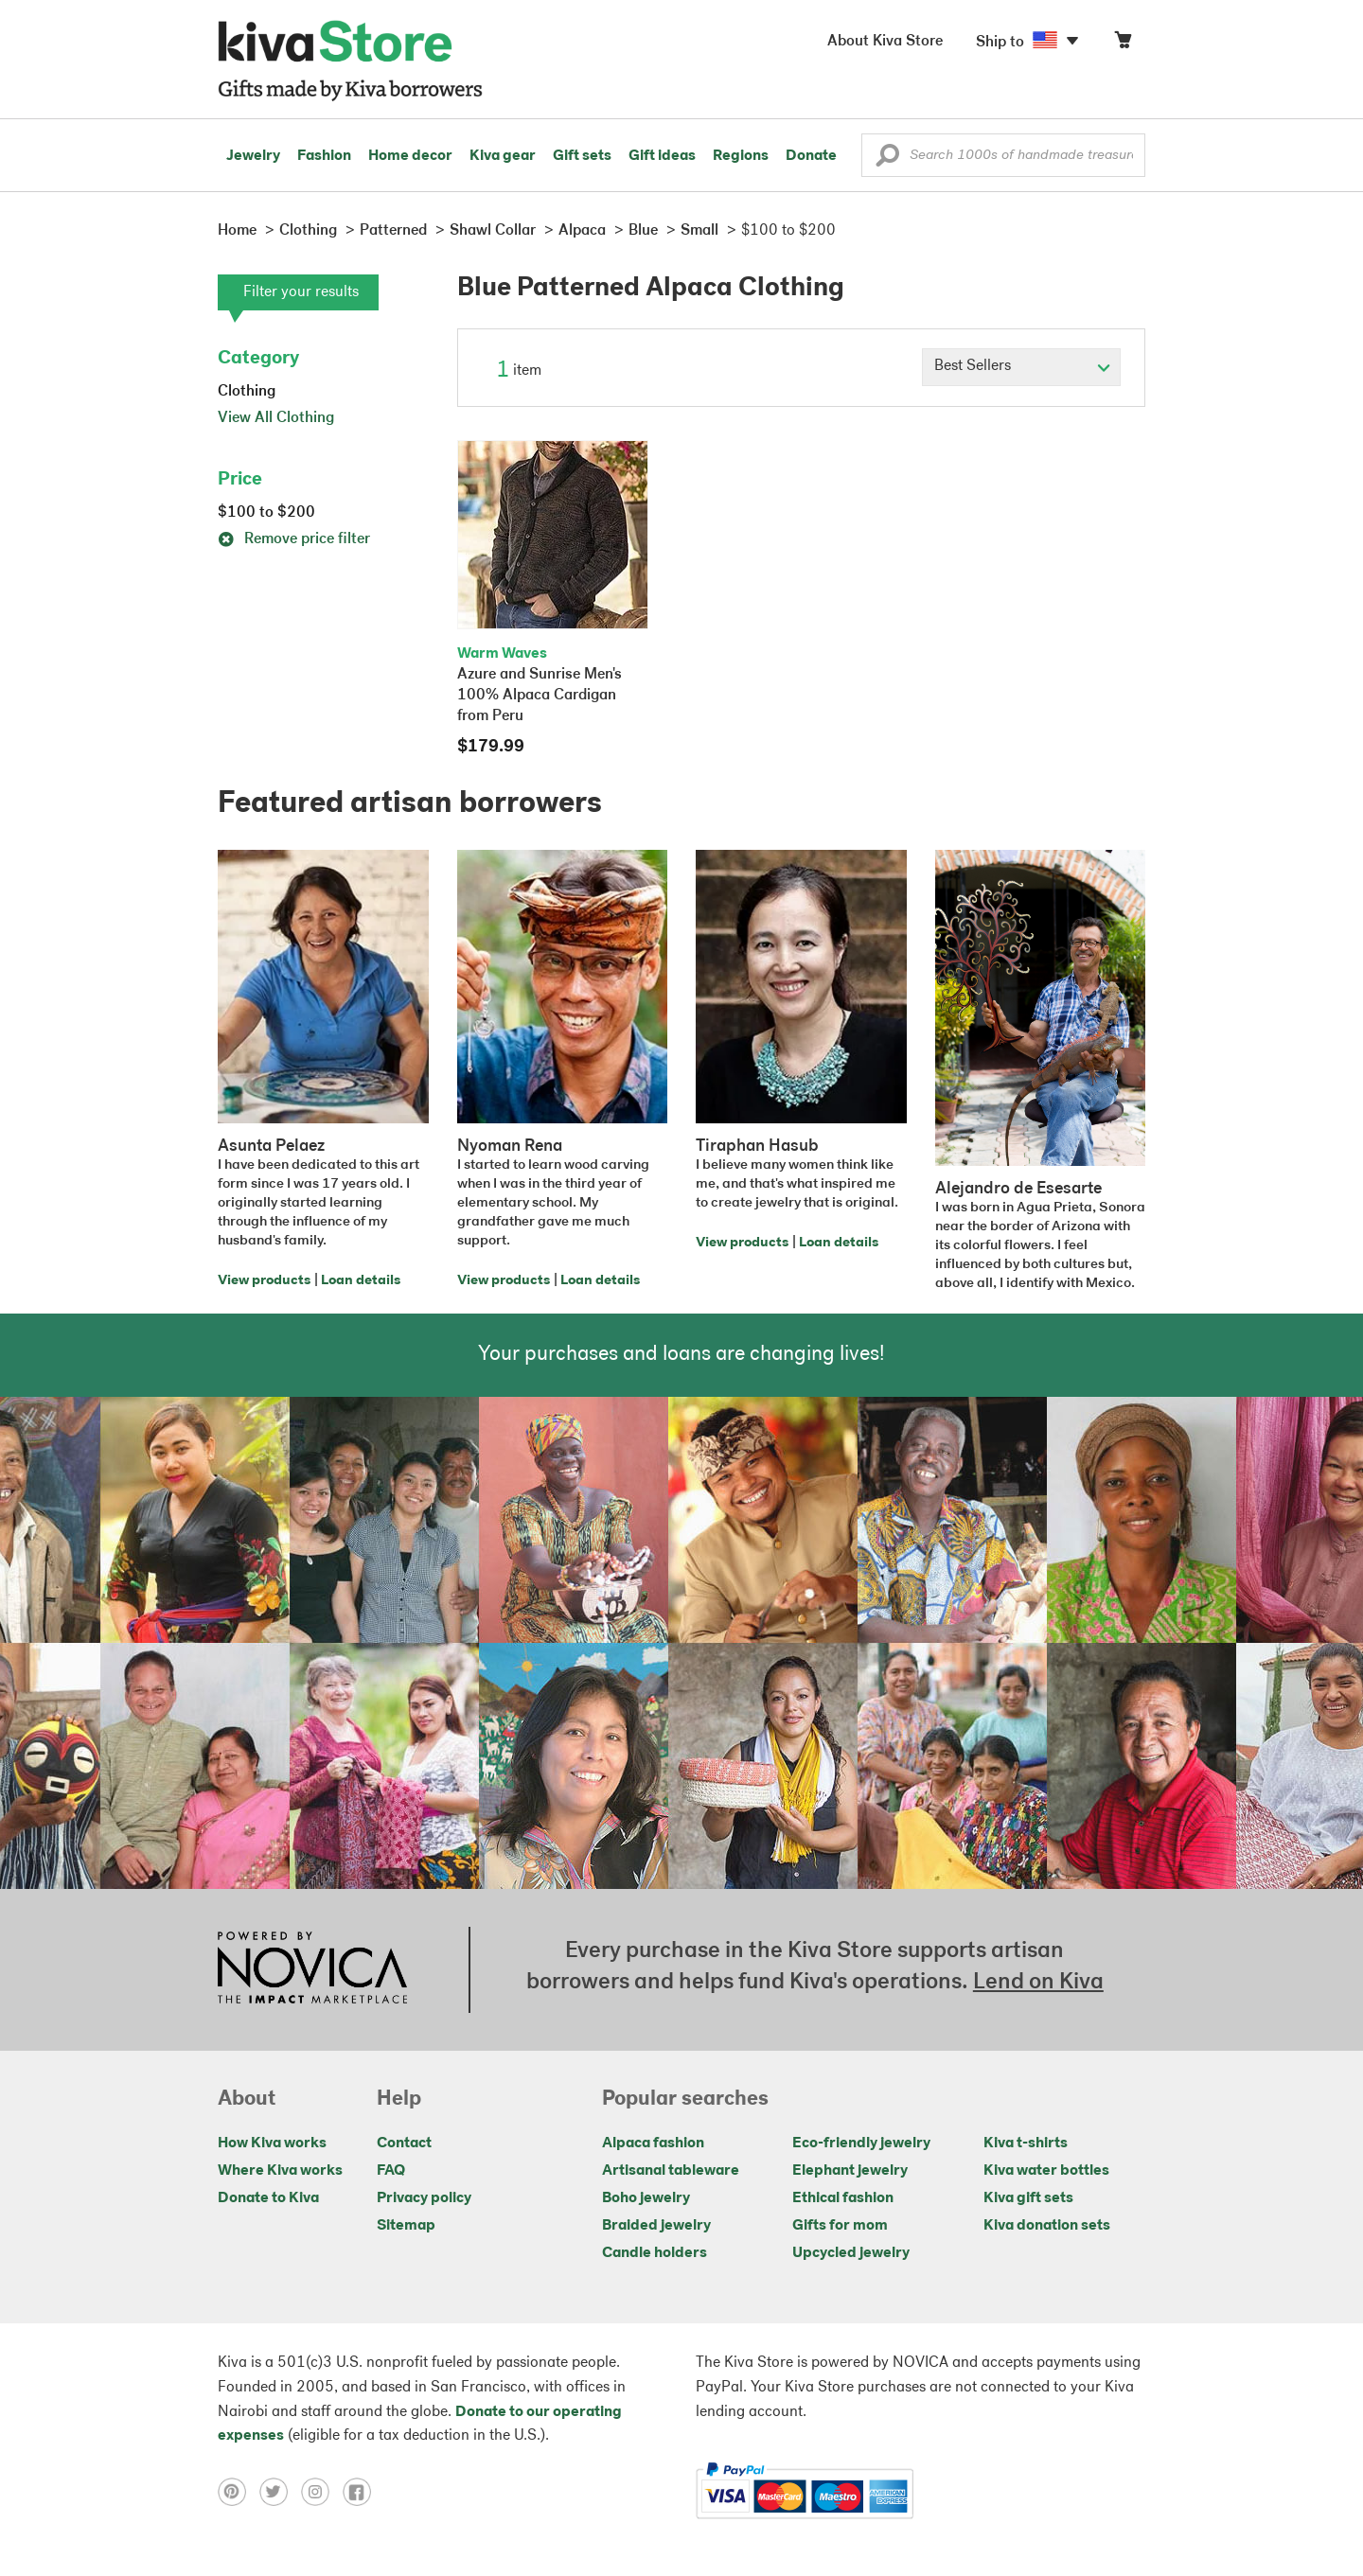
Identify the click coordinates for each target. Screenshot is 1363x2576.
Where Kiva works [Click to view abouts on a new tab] (280, 2171)
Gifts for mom (840, 2225)
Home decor (410, 156)
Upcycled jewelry (851, 2253)
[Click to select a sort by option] (1021, 367)
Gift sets (582, 156)
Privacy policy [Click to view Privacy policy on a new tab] (424, 2198)
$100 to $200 (266, 512)
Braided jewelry (656, 2225)
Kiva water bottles (1046, 2171)
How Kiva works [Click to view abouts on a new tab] (272, 2143)
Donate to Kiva (268, 2198)
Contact (404, 2143)
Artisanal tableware (670, 2171)
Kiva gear (502, 156)
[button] (887, 160)
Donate (811, 156)
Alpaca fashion (653, 2143)
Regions (741, 156)
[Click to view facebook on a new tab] (362, 2491)
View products (264, 1281)
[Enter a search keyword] (1003, 155)
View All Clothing (276, 418)
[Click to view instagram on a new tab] (322, 2491)
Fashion (324, 156)
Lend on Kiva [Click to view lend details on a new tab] (1038, 1982)
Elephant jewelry (850, 2171)
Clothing (246, 391)
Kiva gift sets (1028, 2198)
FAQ (391, 2171)
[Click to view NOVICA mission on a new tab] (312, 1969)
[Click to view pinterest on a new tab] (238, 2491)
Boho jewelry (646, 2198)
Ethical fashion (843, 2198)
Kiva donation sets (1046, 2225)
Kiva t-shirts (1025, 2143)
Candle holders (654, 2253)
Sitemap (406, 2225)
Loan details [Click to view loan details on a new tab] (360, 1281)
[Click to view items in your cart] (1122, 44)
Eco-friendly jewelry (861, 2143)
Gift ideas (662, 156)
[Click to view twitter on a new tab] (280, 2491)
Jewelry (253, 156)
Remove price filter (294, 539)
